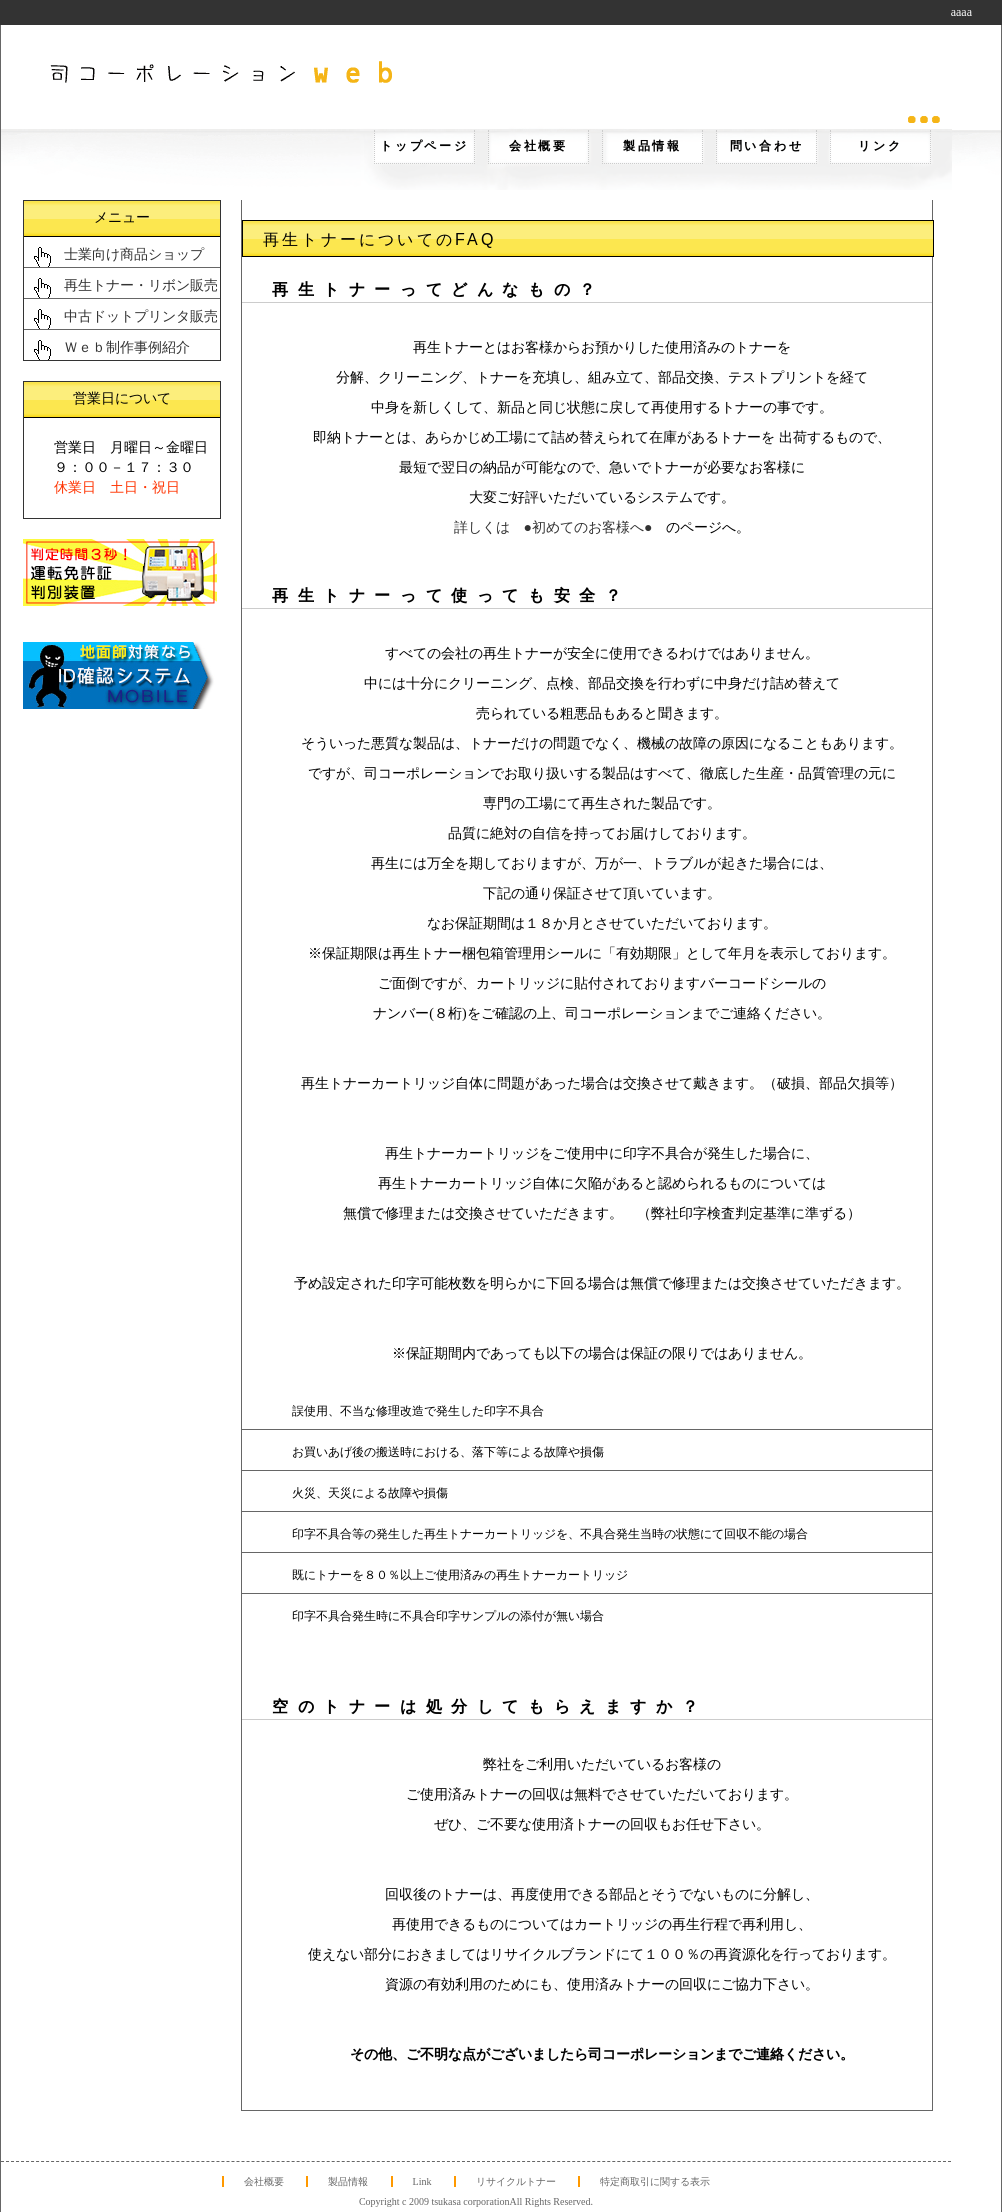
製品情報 (652, 146)
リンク (880, 146)
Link (422, 2181)
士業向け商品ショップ (134, 254)
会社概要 (538, 146)
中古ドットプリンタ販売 (141, 316)
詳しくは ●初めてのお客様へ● (553, 527)
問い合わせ (767, 146)
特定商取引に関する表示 (655, 2181)
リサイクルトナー (516, 2181)
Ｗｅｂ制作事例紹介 (127, 347)
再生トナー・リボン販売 (141, 285)
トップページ (424, 146)
